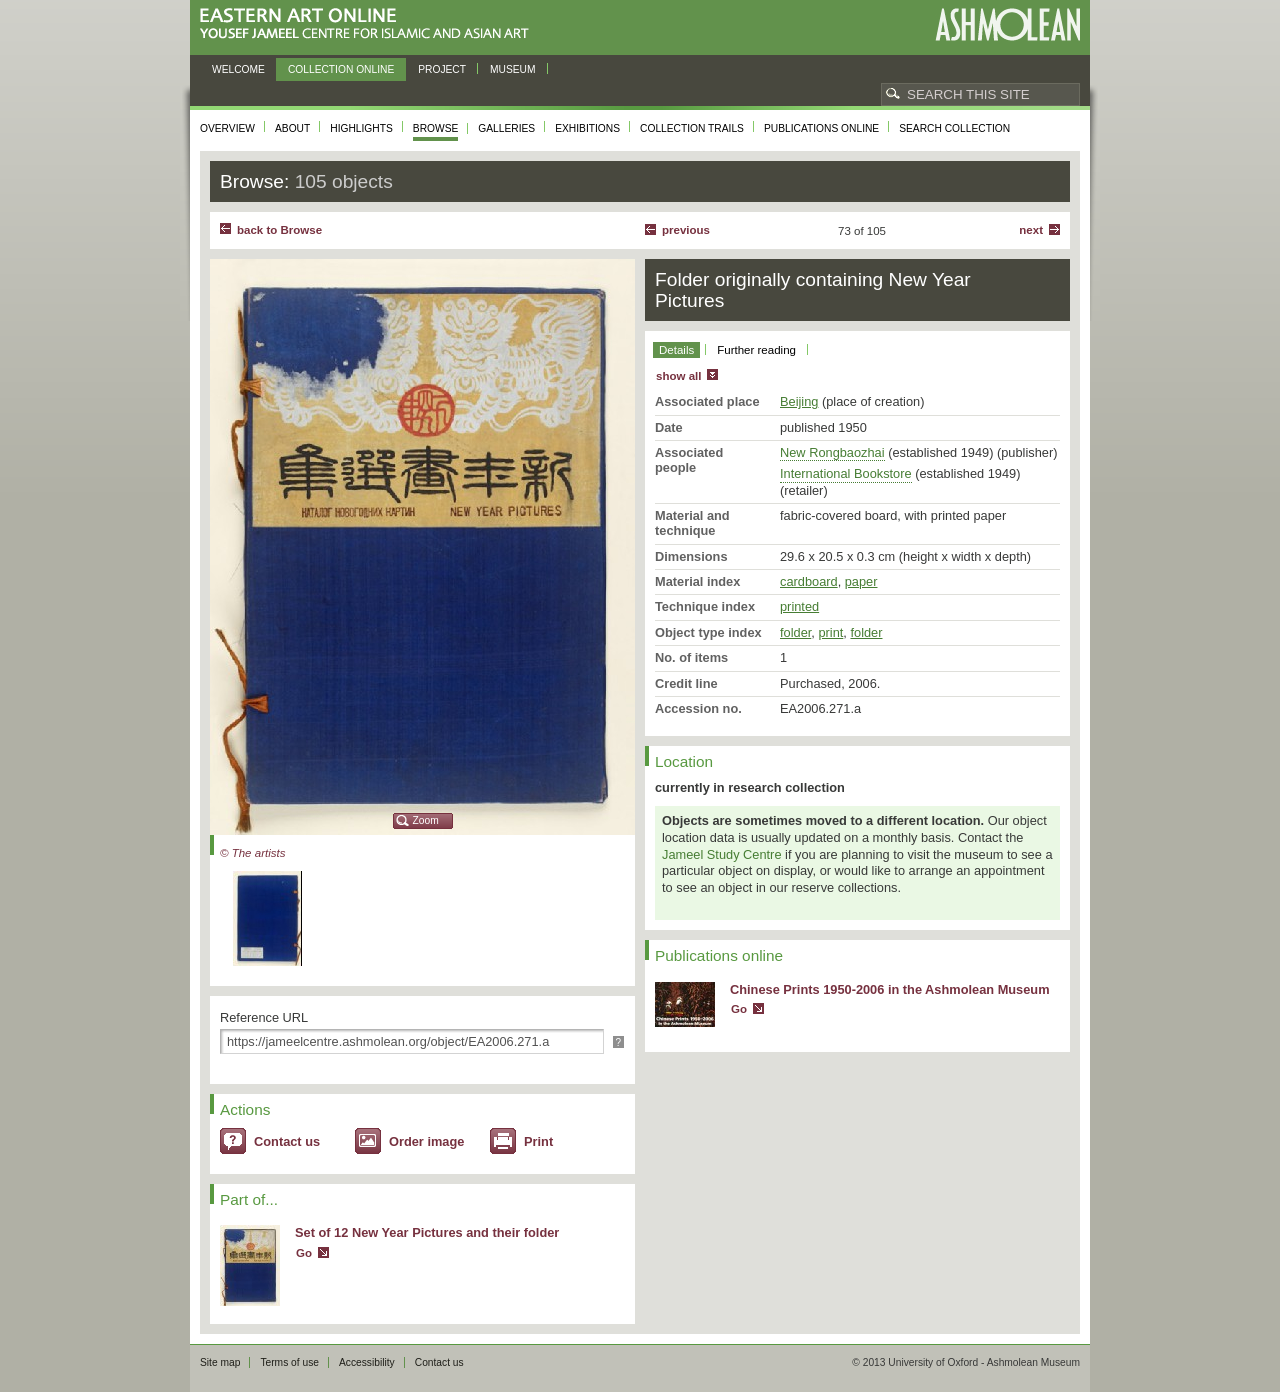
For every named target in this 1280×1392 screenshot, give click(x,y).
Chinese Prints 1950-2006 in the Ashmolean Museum (890, 989)
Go (304, 1253)
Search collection (954, 128)
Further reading (756, 350)
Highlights (361, 128)
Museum (513, 69)
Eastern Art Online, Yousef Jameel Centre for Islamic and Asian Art (369, 24)
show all (678, 376)
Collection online (341, 69)
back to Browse (279, 230)
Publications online (821, 128)
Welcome (238, 69)
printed (799, 606)
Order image (426, 1141)
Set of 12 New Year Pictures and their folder (427, 1232)
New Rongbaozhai (832, 452)
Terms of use (289, 1362)
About (292, 128)
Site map (220, 1362)
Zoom (426, 820)
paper (861, 581)
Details (676, 350)
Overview (227, 128)
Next (1031, 230)
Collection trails (692, 128)
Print (538, 1141)
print (830, 632)
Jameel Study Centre (722, 854)
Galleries (506, 128)
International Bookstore (846, 473)
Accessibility (367, 1362)
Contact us (287, 1141)
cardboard (809, 581)
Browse (436, 128)
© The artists (252, 853)
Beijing (799, 401)
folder (795, 632)
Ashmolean (1007, 24)
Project (442, 69)
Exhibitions (587, 128)
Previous (686, 230)
